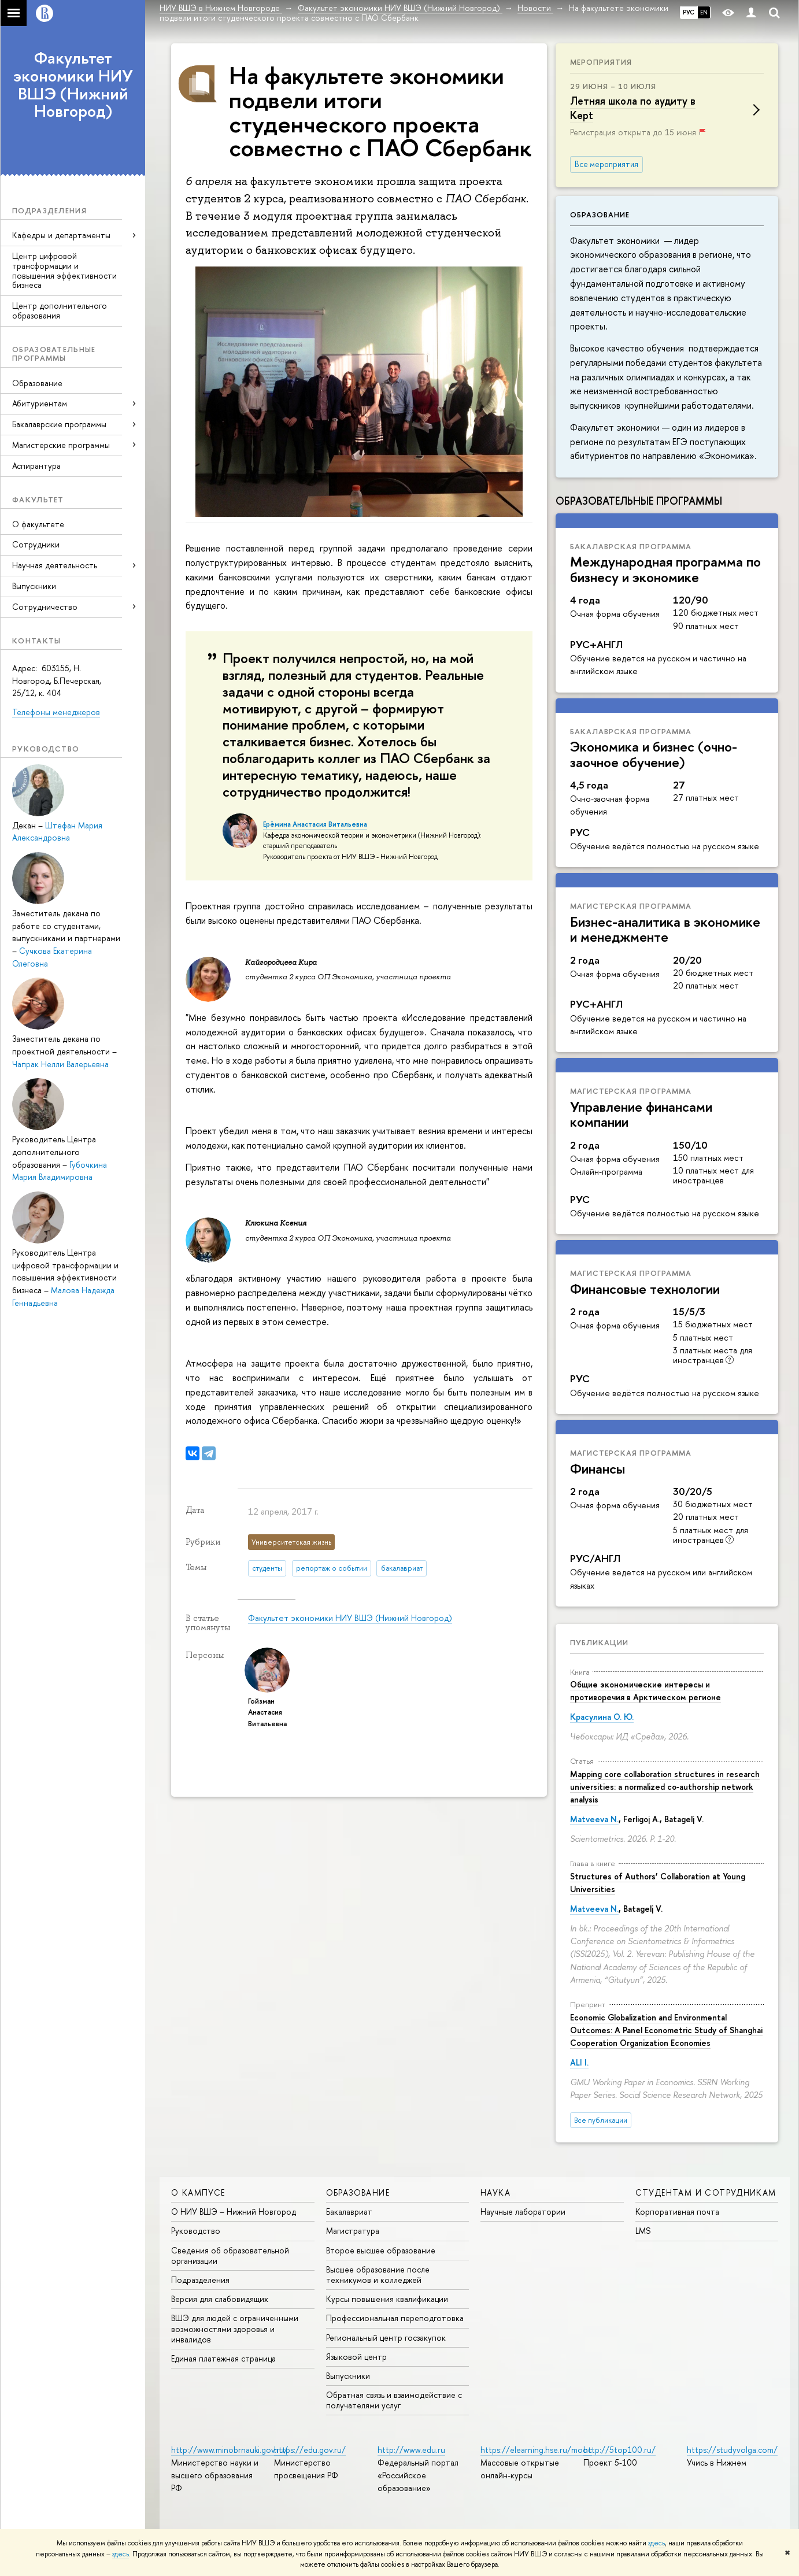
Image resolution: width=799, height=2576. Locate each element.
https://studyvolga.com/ (732, 2449)
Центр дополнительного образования (59, 310)
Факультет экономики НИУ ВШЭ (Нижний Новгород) (73, 84)
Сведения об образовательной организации (230, 2255)
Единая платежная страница (223, 2358)
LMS (642, 2230)
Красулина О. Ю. (602, 1716)
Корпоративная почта (677, 2211)
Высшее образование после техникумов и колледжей (378, 2274)
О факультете (38, 524)
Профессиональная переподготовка (395, 2317)
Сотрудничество (44, 606)
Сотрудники (36, 544)
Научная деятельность (54, 565)
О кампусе (198, 2192)
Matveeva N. (594, 1818)
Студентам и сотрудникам (705, 2192)
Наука (495, 2192)
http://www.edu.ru (411, 2449)
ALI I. (579, 2062)
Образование (37, 382)
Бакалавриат (349, 2211)
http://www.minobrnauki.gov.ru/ (229, 2449)
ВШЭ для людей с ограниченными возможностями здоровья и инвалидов (234, 2328)
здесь (656, 2543)
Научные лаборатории (522, 2211)
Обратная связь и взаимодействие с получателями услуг (394, 2400)
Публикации (599, 1642)
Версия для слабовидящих (219, 2298)
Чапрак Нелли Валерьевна (60, 1063)
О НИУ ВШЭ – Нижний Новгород (233, 2211)
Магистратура (352, 2230)
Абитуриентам (39, 403)
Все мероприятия (606, 164)
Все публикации (600, 2120)
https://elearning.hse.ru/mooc (536, 2449)
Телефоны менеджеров (56, 711)
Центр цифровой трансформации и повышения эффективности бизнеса (64, 270)
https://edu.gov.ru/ (310, 2449)
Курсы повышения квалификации (387, 2298)
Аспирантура (36, 465)
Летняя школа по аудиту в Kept (633, 108)
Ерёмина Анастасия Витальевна (315, 824)
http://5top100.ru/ (619, 2449)
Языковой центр (356, 2356)
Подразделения (200, 2279)
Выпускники (34, 585)
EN (704, 12)
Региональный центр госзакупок (386, 2337)
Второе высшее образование (380, 2250)
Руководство (195, 2230)
